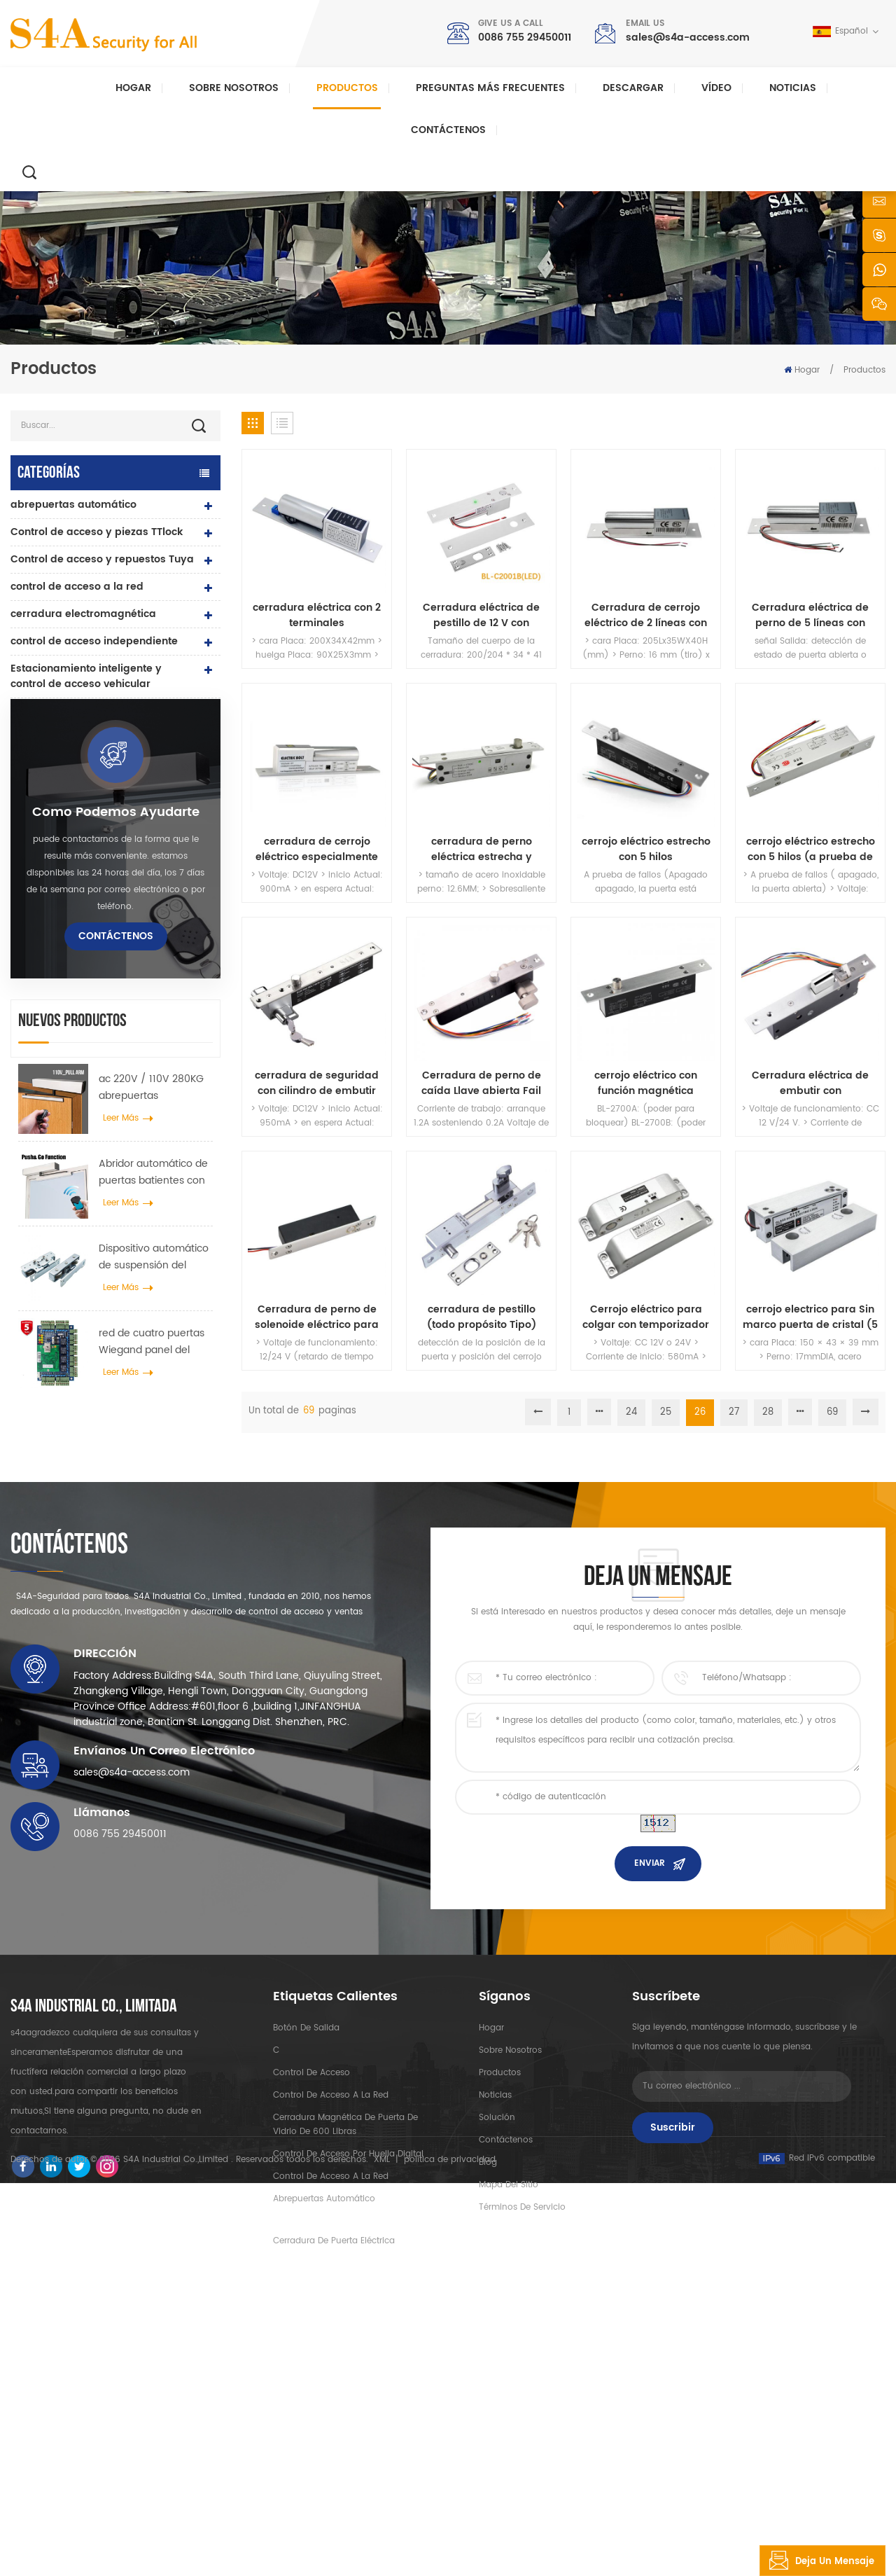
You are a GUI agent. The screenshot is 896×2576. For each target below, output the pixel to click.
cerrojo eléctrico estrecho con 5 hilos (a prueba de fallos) (810, 849)
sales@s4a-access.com (688, 37)
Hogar (133, 88)
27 (734, 1412)
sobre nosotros (510, 2298)
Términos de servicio (522, 2455)
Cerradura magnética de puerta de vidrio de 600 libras (345, 2372)
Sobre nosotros (234, 88)
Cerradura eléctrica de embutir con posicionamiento (810, 1083)
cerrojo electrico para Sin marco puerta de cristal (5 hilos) (810, 1317)
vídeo (716, 88)
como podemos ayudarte (116, 1097)
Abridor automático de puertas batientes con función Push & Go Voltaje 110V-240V (153, 1457)
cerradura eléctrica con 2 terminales (317, 615)
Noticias (792, 88)
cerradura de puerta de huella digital (88, 773)
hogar (491, 2276)
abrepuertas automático (73, 505)
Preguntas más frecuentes (490, 88)
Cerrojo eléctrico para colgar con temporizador (645, 1317)
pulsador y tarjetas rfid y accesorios (74, 859)
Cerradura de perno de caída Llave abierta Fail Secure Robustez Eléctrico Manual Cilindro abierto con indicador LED (481, 1083)
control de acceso (311, 2320)
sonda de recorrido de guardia (89, 949)
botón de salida (50, 894)
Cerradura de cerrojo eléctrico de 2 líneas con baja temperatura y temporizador (645, 615)
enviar (649, 2112)
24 (631, 1412)
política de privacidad (450, 2552)
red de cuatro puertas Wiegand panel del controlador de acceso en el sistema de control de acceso (153, 1627)
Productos (347, 88)
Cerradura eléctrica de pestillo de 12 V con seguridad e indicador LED (481, 615)
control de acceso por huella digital (348, 2402)
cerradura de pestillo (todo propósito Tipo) (481, 1317)
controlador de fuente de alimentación (73, 816)
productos (500, 2320)
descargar (633, 88)
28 (768, 1412)
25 (665, 1412)
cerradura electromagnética (83, 614)
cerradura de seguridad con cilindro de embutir (317, 1083)
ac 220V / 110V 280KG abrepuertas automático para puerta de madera (151, 1373)
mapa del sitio (508, 2432)
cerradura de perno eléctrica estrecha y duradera (481, 849)
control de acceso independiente (94, 641)
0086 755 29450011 (524, 37)
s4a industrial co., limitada (93, 2255)
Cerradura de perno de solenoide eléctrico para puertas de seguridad (317, 1317)
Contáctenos (448, 130)
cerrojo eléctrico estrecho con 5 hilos (646, 849)
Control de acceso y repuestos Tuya (102, 559)
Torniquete (37, 921)
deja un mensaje (817, 2560)
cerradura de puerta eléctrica (86, 711)
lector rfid (34, 738)
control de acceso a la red (77, 587)
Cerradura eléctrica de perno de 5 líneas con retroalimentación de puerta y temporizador (810, 615)
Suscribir (672, 2375)
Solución (497, 2365)
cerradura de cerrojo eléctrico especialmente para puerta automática (317, 849)
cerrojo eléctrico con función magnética (645, 1083)
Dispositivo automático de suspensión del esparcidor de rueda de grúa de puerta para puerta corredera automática (155, 1542)
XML (382, 2552)
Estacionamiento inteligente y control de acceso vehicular (86, 676)
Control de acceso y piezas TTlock (96, 532)
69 (832, 1412)
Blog (488, 2410)
